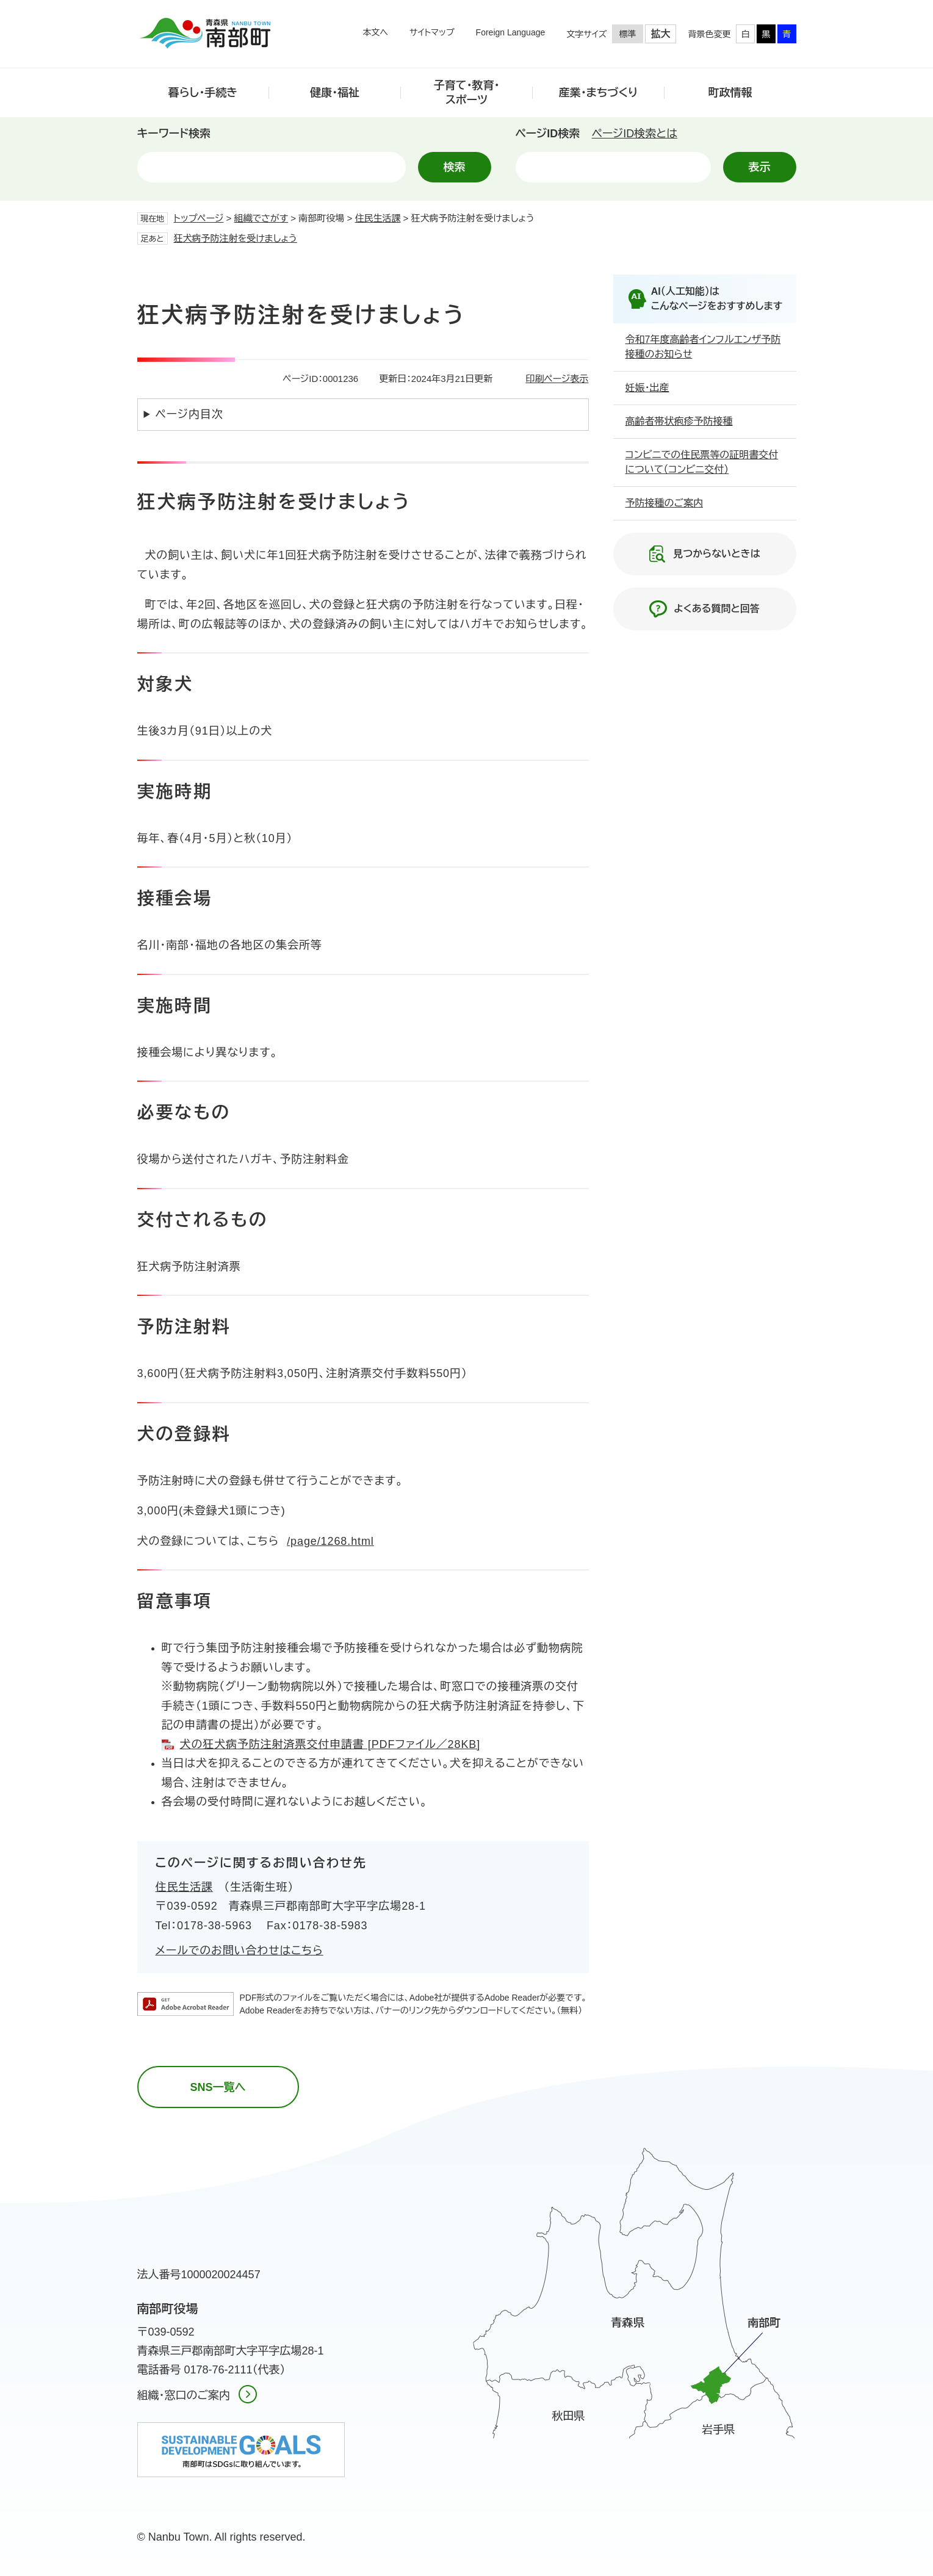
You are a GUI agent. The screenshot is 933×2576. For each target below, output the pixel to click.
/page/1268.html (330, 1541)
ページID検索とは (634, 134)
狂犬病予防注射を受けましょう (235, 238)
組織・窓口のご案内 (183, 2395)
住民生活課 (377, 218)
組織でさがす (261, 218)
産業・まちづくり (598, 93)
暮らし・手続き (203, 93)
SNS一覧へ (217, 2087)
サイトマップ (432, 32)
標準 (627, 34)
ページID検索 (548, 134)
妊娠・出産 (647, 388)
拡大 (661, 34)
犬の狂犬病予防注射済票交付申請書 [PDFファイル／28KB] (330, 1744)
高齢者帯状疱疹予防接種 (679, 421)
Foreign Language (511, 32)
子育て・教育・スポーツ (467, 92)
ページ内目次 (189, 414)
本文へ (375, 32)
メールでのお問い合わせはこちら (239, 1951)
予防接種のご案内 (664, 503)
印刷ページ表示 (556, 378)
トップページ (199, 218)
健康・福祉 (334, 93)
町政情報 (730, 93)
